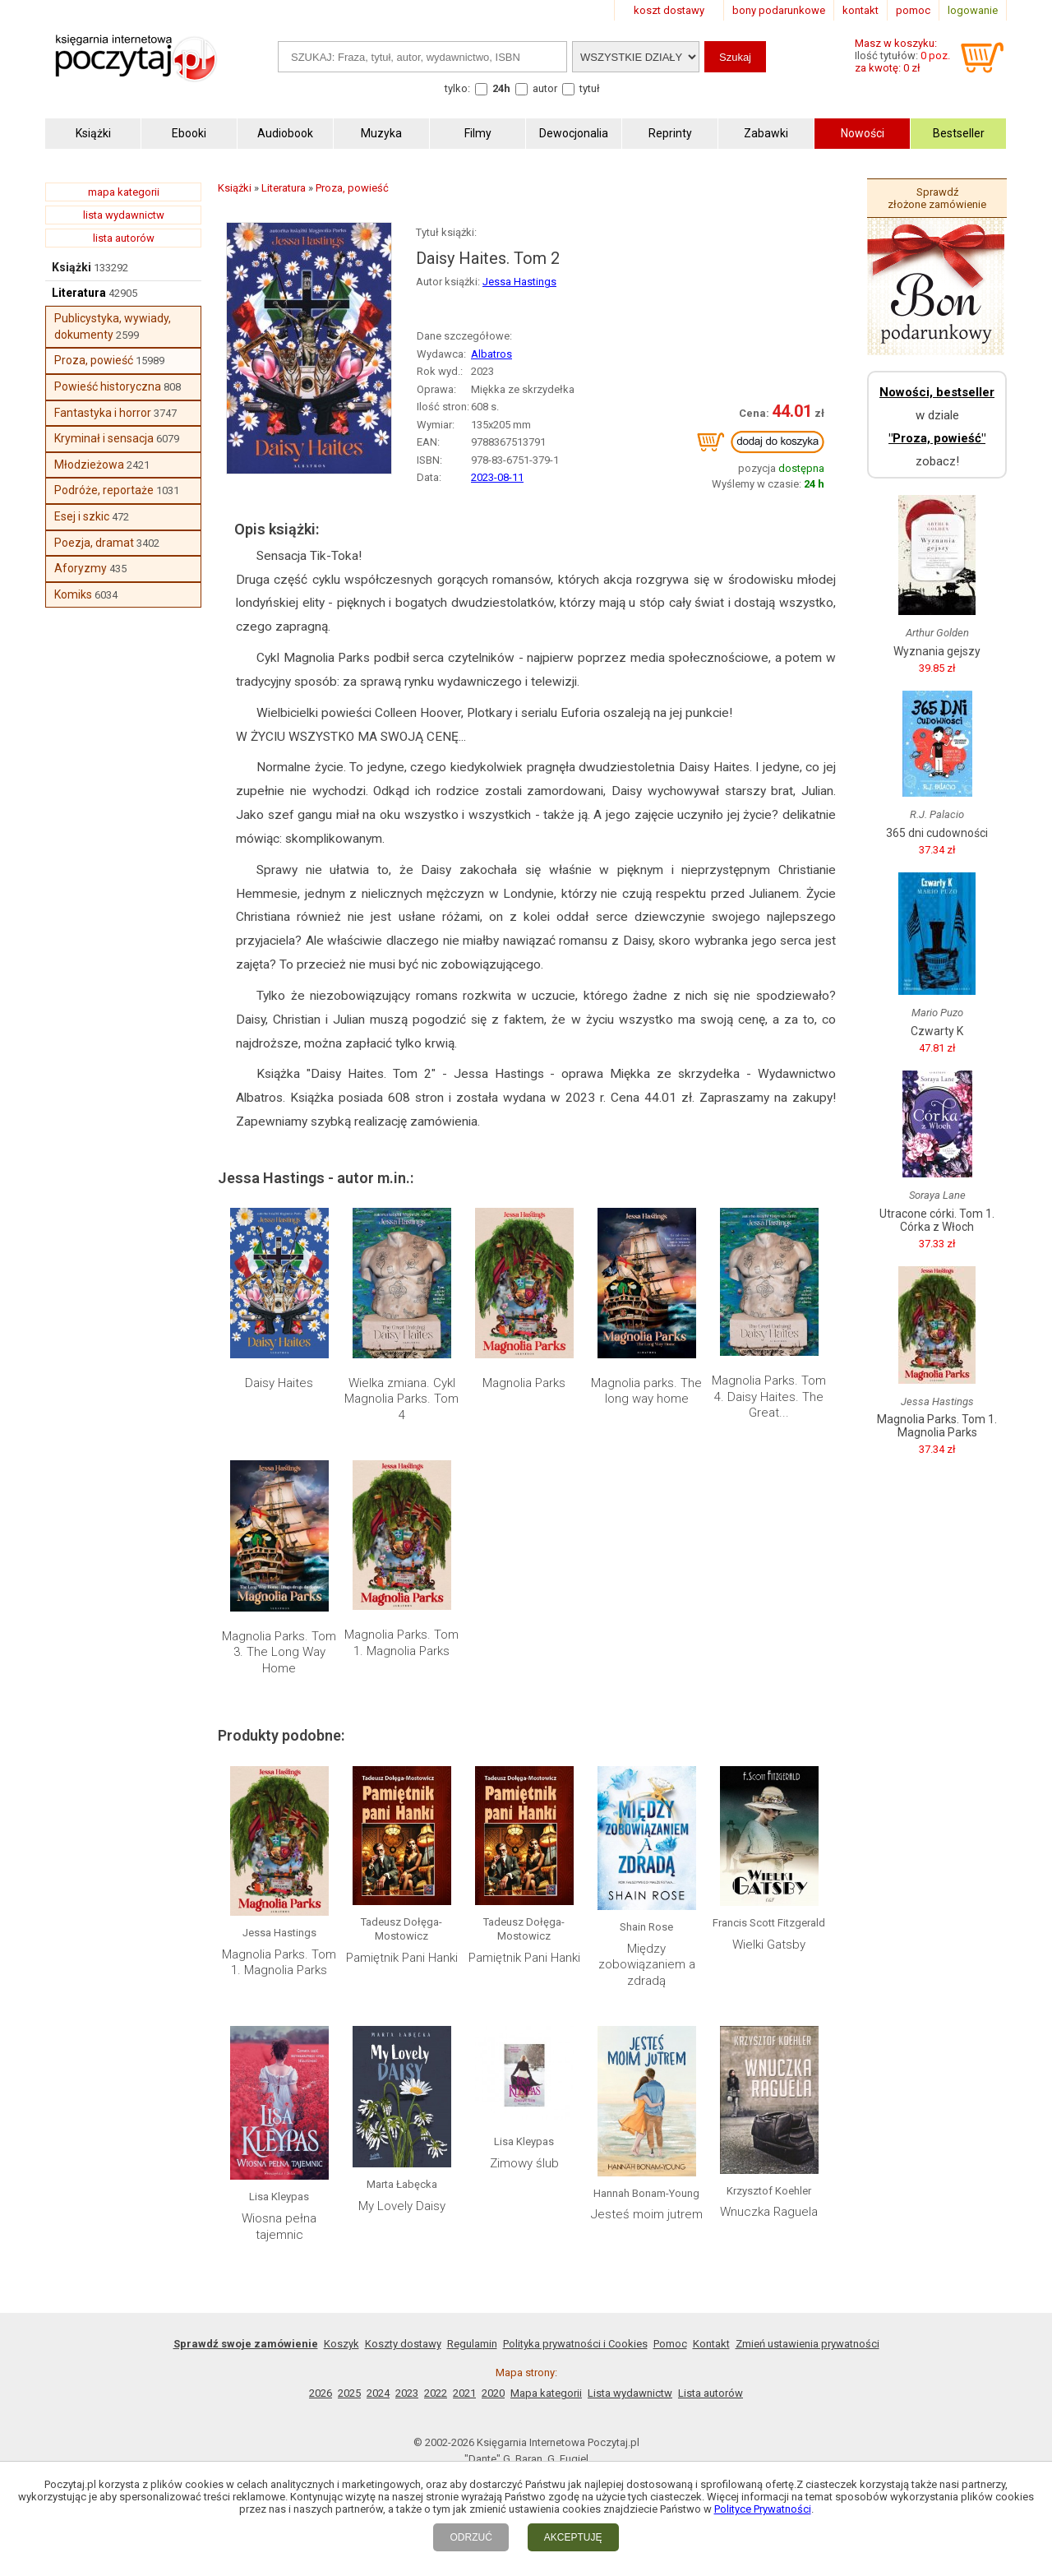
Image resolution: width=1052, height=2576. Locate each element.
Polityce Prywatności (762, 2509)
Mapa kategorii (546, 2393)
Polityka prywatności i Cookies (575, 2344)
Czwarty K (937, 1031)
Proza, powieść (93, 360)
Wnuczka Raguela (769, 2211)
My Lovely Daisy (401, 2206)
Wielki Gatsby (768, 1944)
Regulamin (472, 2344)
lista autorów (124, 238)
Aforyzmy (80, 568)
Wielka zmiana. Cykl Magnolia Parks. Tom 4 (401, 1399)
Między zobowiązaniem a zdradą (646, 1964)
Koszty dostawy (403, 2344)
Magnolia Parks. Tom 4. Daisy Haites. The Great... (769, 1396)
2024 (378, 2393)
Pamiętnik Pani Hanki (402, 1957)
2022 (435, 2393)
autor (545, 88)
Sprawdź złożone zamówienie (937, 198)
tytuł (589, 88)
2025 (349, 2393)
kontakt (860, 10)
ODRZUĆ (470, 2537)
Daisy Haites (279, 1383)
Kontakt (711, 2344)
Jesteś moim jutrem (647, 2214)
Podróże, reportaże (104, 490)
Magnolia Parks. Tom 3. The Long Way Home (279, 1652)
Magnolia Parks (523, 1383)
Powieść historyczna (107, 386)
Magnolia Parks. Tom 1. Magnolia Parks (401, 1642)
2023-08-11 (497, 477)
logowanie (973, 10)
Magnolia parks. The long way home (646, 1391)
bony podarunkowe (778, 10)
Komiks (73, 594)
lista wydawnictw (123, 215)
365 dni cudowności (937, 832)
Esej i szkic (81, 516)
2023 (406, 2393)
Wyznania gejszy (936, 651)
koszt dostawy (669, 10)
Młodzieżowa (89, 464)
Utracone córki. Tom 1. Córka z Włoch (936, 1220)
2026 (320, 2393)
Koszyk (341, 2344)
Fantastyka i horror (102, 412)
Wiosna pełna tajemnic (279, 2226)
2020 (493, 2393)
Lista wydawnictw (630, 2393)
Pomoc (670, 2344)
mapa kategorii (123, 192)
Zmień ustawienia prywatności (807, 2344)
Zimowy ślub (524, 2163)
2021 (464, 2393)
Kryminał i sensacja (104, 438)
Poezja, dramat (94, 542)
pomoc (913, 10)
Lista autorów (710, 2393)
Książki (71, 267)
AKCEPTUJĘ (573, 2537)
